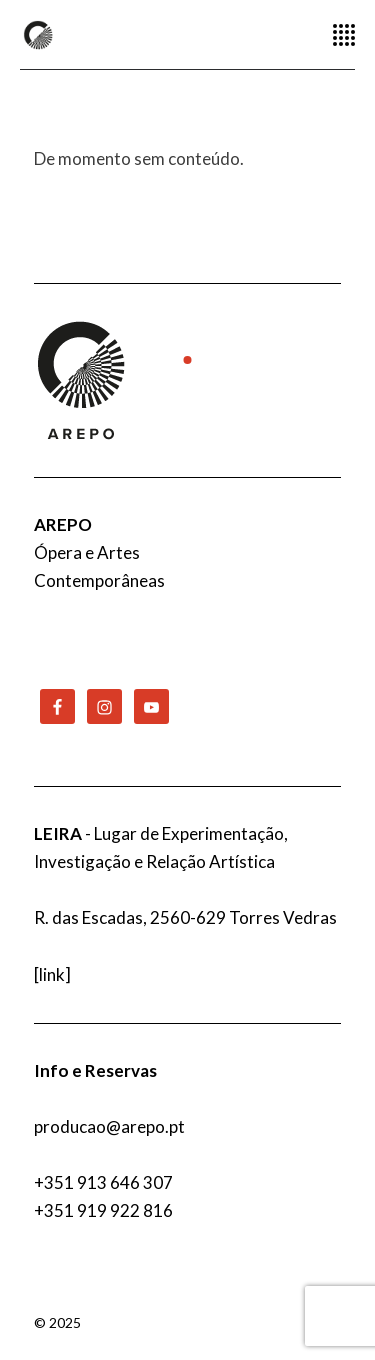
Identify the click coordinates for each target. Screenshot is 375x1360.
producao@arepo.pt (109, 1126)
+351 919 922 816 (103, 1210)
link (52, 974)
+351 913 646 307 (103, 1182)
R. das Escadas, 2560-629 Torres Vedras (185, 917)
